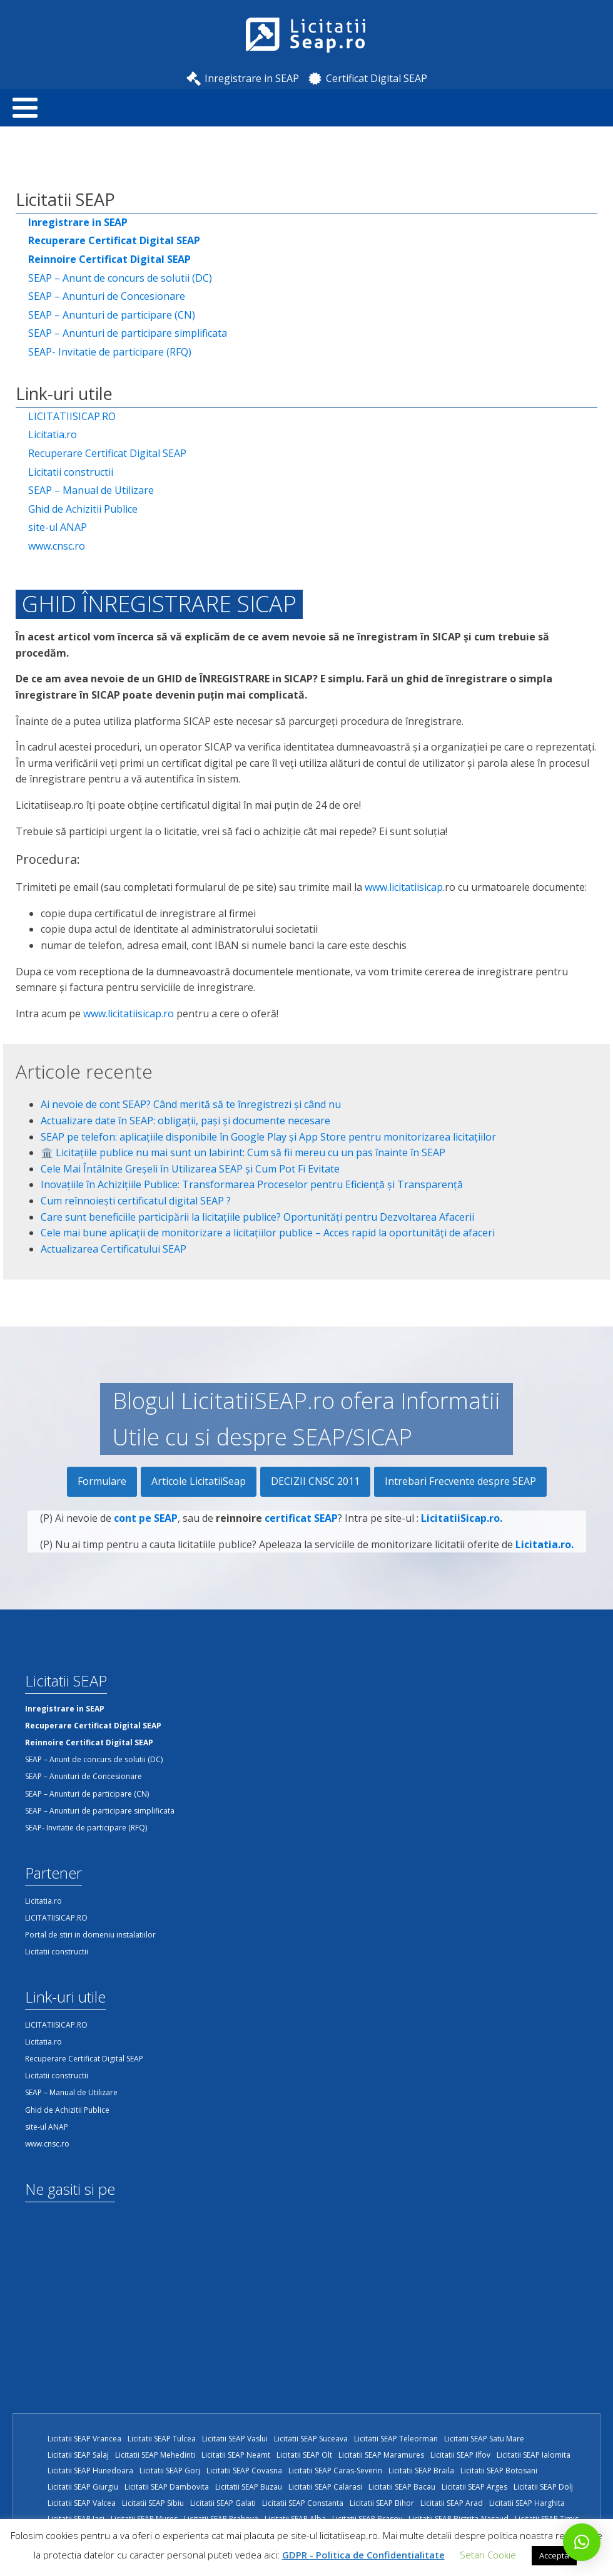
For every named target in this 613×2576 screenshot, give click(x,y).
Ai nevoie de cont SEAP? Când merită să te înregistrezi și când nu (191, 1104)
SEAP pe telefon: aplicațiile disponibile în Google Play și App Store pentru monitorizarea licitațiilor (268, 1137)
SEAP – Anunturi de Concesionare (106, 296)
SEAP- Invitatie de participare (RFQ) (109, 352)
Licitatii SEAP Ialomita (533, 2455)
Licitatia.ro (52, 434)
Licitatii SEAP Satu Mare (484, 2438)
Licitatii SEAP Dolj (543, 2486)
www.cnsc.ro (56, 546)
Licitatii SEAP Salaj (78, 2455)
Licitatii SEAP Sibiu (153, 2503)
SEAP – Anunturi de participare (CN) (111, 315)
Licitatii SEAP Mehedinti (155, 2455)
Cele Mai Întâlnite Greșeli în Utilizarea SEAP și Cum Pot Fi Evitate (190, 1169)
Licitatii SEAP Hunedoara (90, 2470)
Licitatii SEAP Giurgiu (83, 2486)
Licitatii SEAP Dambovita (166, 2486)
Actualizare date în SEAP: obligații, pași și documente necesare (185, 1120)
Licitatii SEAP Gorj (169, 2470)
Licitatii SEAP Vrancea (84, 2438)
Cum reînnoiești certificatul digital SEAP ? (136, 1201)
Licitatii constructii (70, 472)
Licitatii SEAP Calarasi (325, 2486)
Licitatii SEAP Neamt (235, 2455)
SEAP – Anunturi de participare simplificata (127, 333)
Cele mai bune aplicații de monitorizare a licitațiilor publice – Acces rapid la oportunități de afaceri (268, 1232)
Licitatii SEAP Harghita (527, 2503)
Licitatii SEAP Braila (421, 2470)
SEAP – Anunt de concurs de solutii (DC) (120, 278)
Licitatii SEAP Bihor (382, 2503)
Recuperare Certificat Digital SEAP (107, 453)
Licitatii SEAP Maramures (381, 2455)
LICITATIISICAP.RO (72, 416)
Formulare (102, 1481)
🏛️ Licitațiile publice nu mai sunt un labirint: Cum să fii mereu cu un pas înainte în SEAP (243, 1152)
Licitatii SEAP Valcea (82, 2503)
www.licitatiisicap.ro (128, 1013)
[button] (581, 2542)
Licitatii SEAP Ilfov (460, 2455)
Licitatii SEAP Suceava (311, 2438)
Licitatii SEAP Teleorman (396, 2438)
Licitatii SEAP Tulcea (162, 2438)
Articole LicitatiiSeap (198, 1481)
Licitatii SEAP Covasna (244, 2470)
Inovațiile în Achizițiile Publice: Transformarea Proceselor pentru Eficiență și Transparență (252, 1184)
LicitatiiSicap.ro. (461, 1523)
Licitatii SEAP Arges (474, 2486)
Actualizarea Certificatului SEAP (113, 1249)
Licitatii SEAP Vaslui (235, 2438)
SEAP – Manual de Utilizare (91, 490)
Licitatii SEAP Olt (304, 2455)
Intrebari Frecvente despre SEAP (460, 1481)
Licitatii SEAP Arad (451, 2503)
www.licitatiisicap (404, 887)
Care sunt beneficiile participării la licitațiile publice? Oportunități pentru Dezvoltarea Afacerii (257, 1217)
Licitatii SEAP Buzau (248, 2486)
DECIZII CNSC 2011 (315, 1481)
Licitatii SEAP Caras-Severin (335, 2470)
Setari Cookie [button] (488, 2554)
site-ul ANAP (57, 527)
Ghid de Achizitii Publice (83, 509)
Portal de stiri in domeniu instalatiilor (90, 1934)
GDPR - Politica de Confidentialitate (363, 2554)
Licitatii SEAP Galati (223, 2503)
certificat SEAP (301, 1523)
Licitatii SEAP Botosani (498, 2470)
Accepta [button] (554, 2555)
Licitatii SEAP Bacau (401, 2486)
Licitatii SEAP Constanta (302, 2503)
